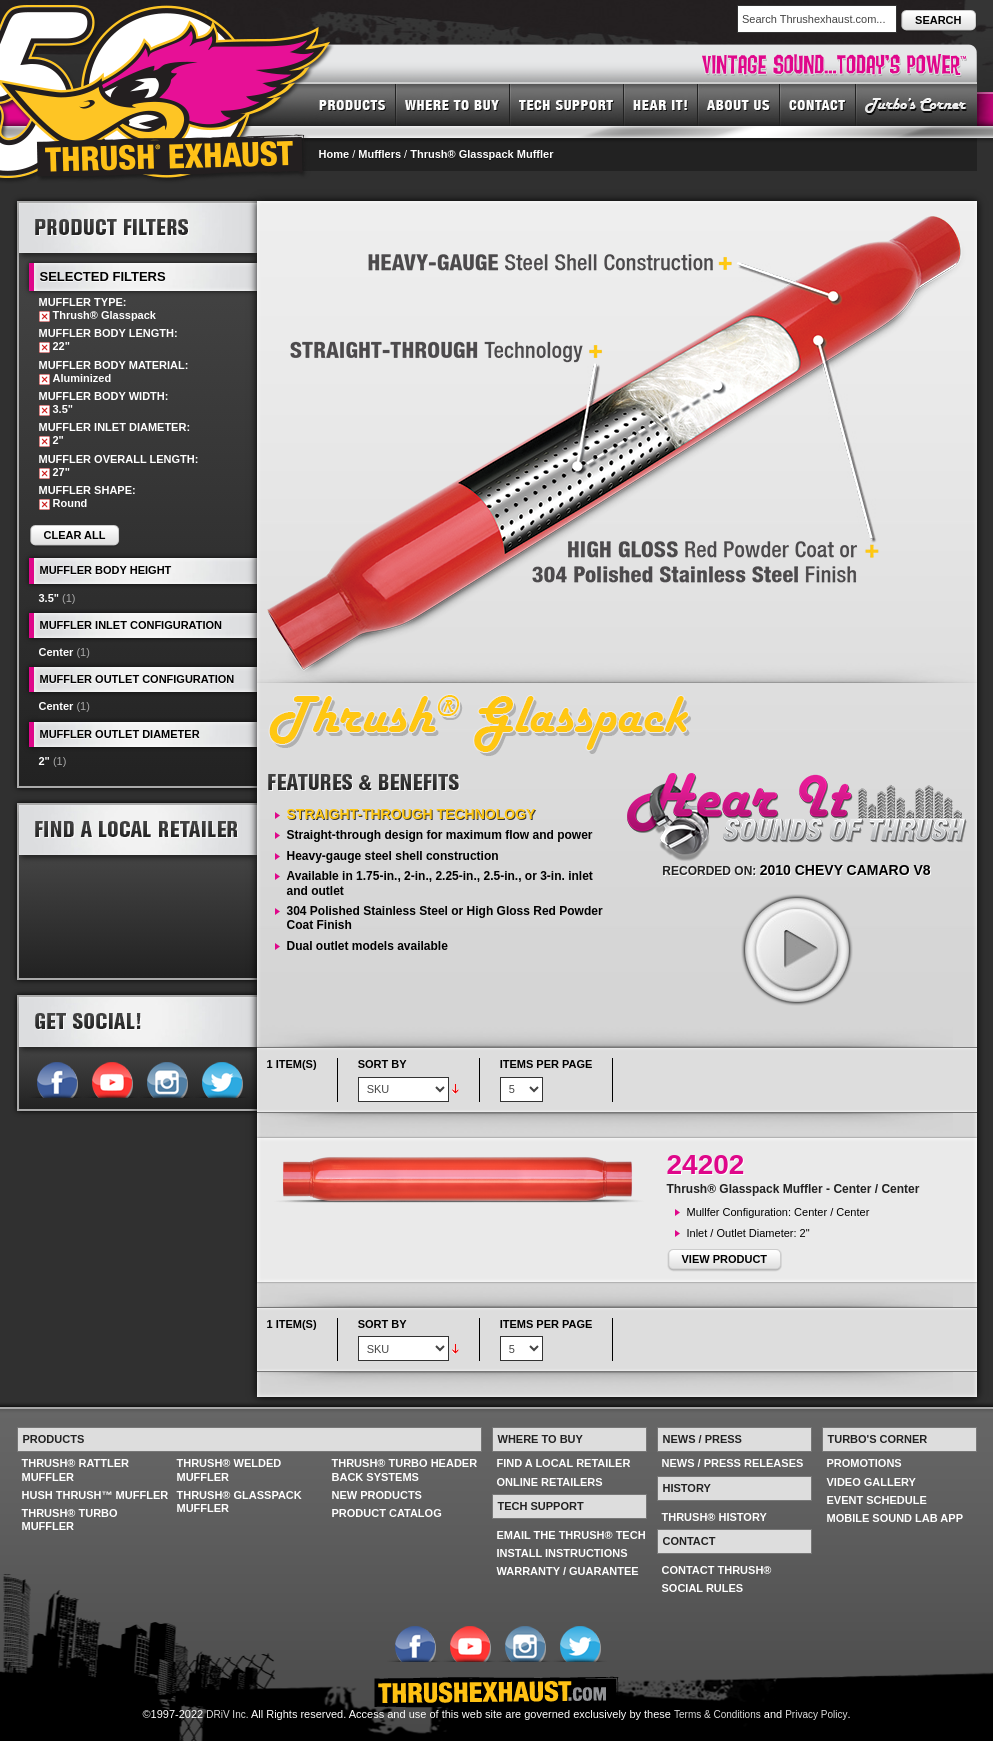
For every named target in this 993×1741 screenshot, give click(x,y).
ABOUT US (739, 104)
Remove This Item (44, 316)
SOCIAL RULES (703, 1588)
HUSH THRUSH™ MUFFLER (95, 1495)
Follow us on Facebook (56, 1078)
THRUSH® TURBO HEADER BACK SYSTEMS (405, 1469)
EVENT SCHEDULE (877, 1500)
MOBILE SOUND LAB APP (895, 1518)
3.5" (49, 598)
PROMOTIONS (864, 1463)
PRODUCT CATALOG (387, 1513)
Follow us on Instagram (166, 1078)
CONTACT (818, 104)
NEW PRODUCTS (377, 1495)
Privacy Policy (816, 1714)
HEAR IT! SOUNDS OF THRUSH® (661, 104)
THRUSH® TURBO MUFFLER (70, 1519)
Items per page (546, 1064)
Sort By (382, 1064)
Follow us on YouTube (111, 1078)
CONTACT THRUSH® (717, 1570)
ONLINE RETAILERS (550, 1482)
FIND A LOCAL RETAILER (564, 1463)
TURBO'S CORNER (916, 104)
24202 (706, 1164)
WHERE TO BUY (453, 104)
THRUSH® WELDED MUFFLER (229, 1469)
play (796, 949)
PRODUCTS (352, 104)
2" (44, 761)
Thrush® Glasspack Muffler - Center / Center (793, 1189)
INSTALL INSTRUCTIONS (562, 1553)
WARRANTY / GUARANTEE (568, 1571)
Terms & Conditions (717, 1714)
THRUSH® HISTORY (714, 1517)
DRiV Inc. (227, 1714)
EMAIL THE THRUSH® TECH (571, 1535)
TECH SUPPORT (567, 104)
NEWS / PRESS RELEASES (733, 1463)
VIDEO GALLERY (871, 1482)
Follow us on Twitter (221, 1078)
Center (56, 652)
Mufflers (379, 154)
